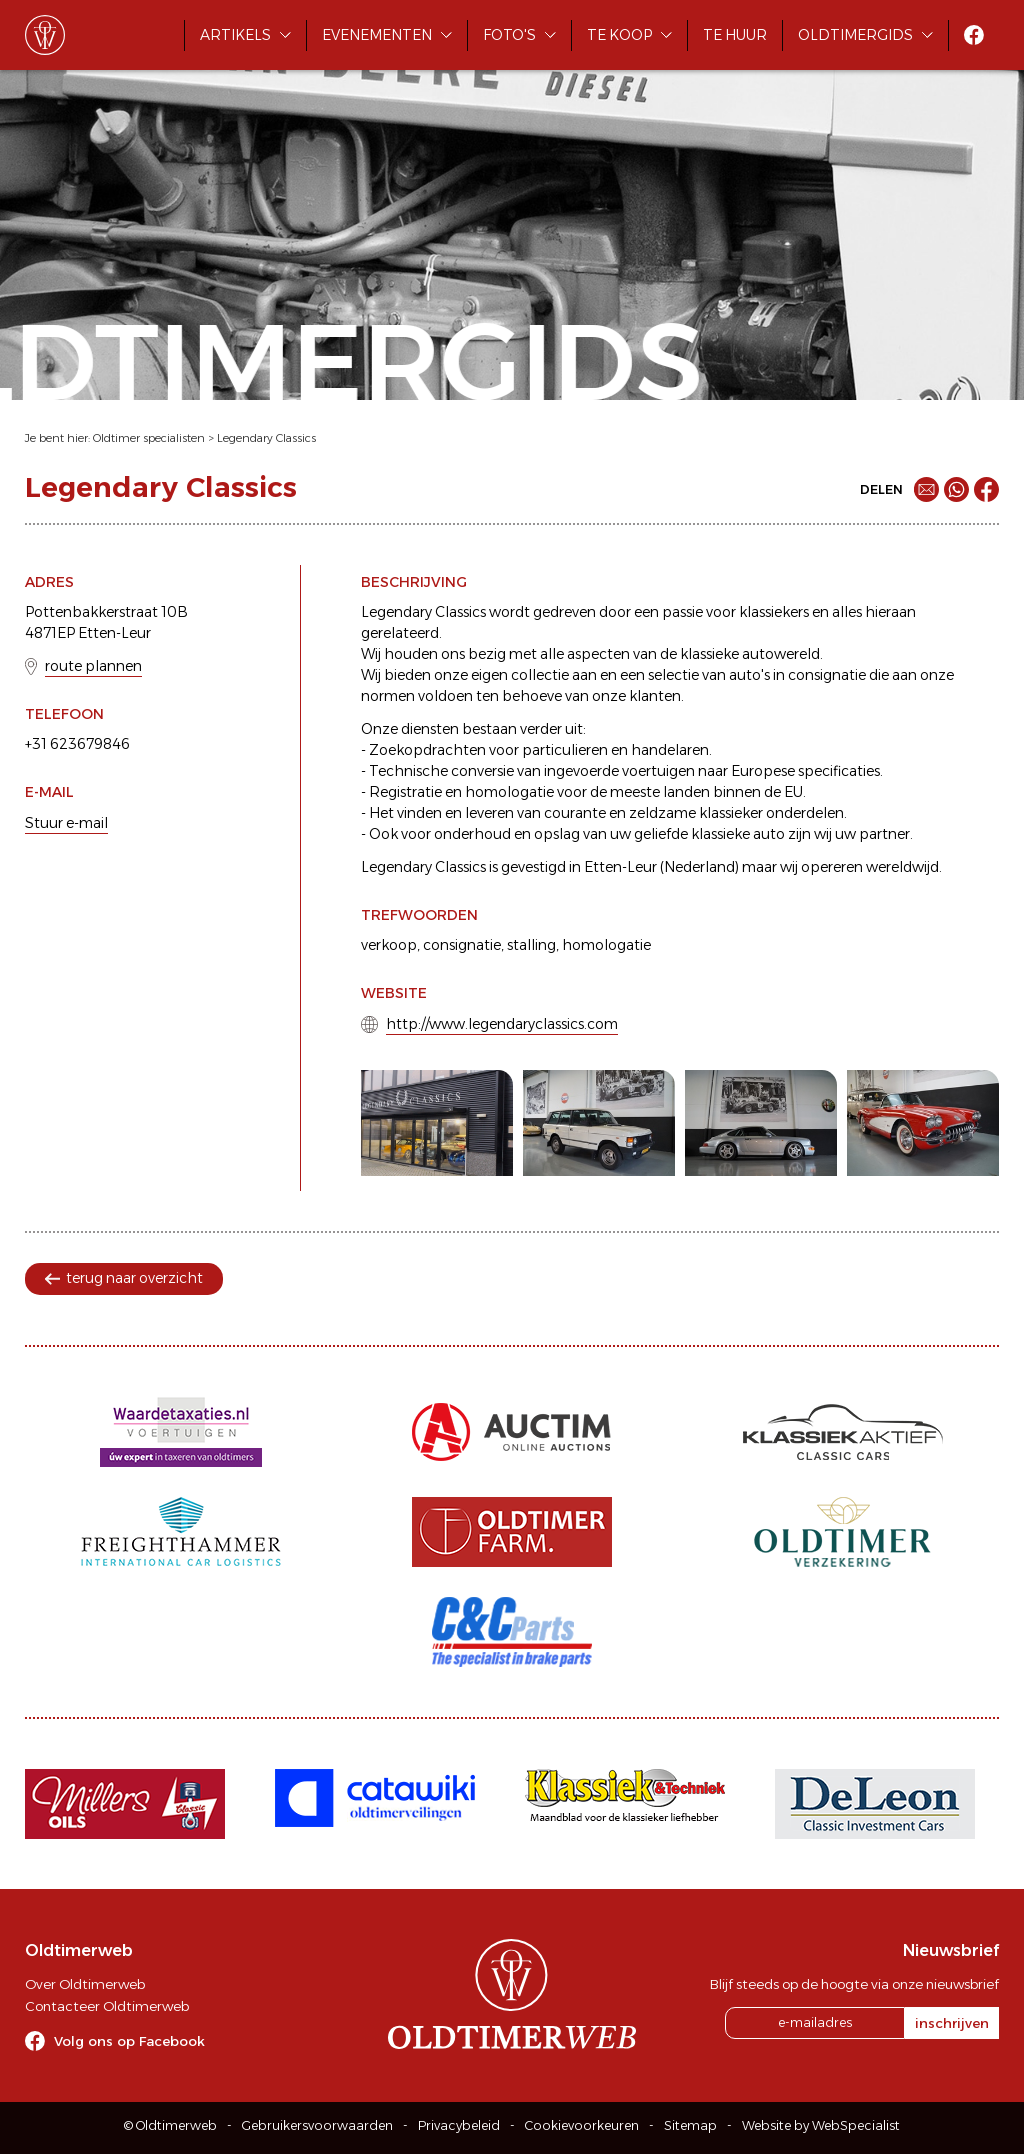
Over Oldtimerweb (85, 1984)
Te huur (735, 35)
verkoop (389, 945)
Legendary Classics (266, 438)
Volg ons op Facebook (129, 2041)
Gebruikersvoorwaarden (317, 2125)
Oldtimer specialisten (149, 438)
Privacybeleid (459, 2125)
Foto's (509, 35)
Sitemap (690, 2125)
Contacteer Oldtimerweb (107, 2006)
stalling (531, 945)
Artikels (235, 35)
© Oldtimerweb (170, 2125)
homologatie (606, 945)
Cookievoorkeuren (582, 2125)
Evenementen (377, 35)
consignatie (462, 945)
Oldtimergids (855, 35)
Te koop (619, 35)
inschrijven (952, 2023)
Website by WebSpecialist (821, 2125)
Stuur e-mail (66, 823)
